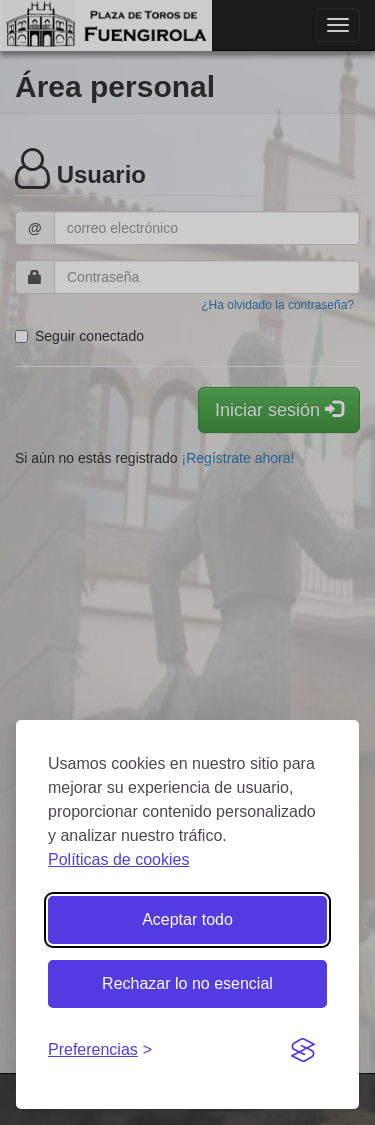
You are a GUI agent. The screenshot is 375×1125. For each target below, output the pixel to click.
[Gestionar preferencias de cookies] (100, 1050)
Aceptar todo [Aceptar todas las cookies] (187, 919)
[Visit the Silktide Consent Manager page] (303, 1051)
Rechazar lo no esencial (187, 983)
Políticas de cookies (118, 859)
